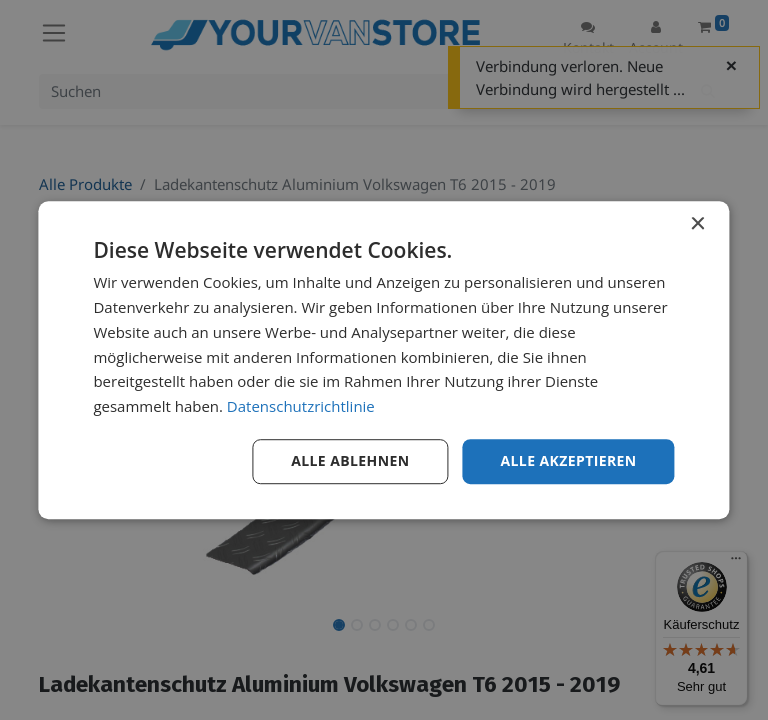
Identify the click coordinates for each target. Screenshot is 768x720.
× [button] (697, 224)
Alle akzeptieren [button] (568, 460)
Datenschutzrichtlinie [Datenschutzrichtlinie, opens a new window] (301, 406)
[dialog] (383, 360)
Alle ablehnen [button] (350, 460)
